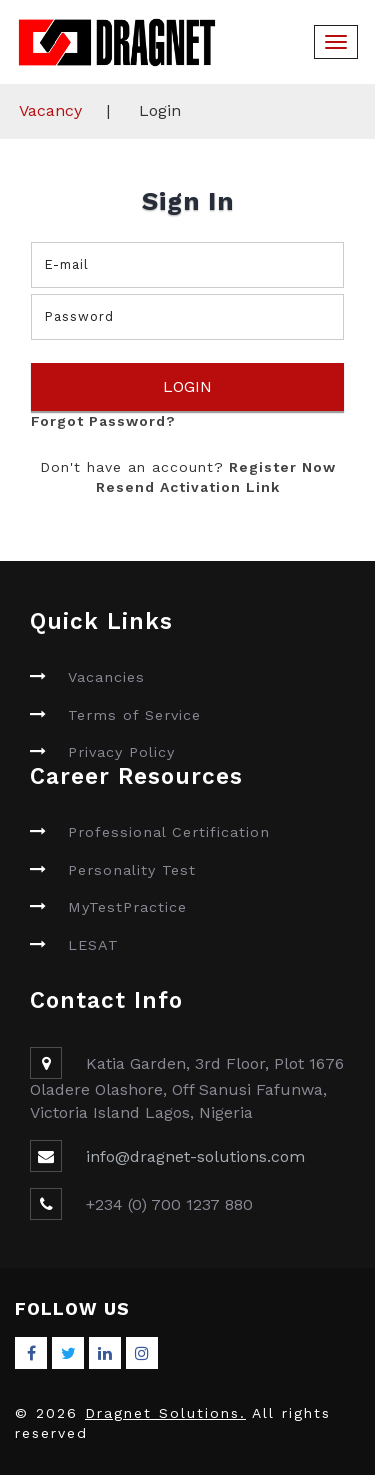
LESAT (93, 945)
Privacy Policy (121, 752)
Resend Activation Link (188, 487)
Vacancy (50, 110)
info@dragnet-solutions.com (195, 1156)
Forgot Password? (103, 421)
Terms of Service (134, 715)
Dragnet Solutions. (165, 1413)
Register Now (280, 467)
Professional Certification (169, 832)
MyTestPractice (127, 907)
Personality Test (132, 870)
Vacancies (106, 677)
